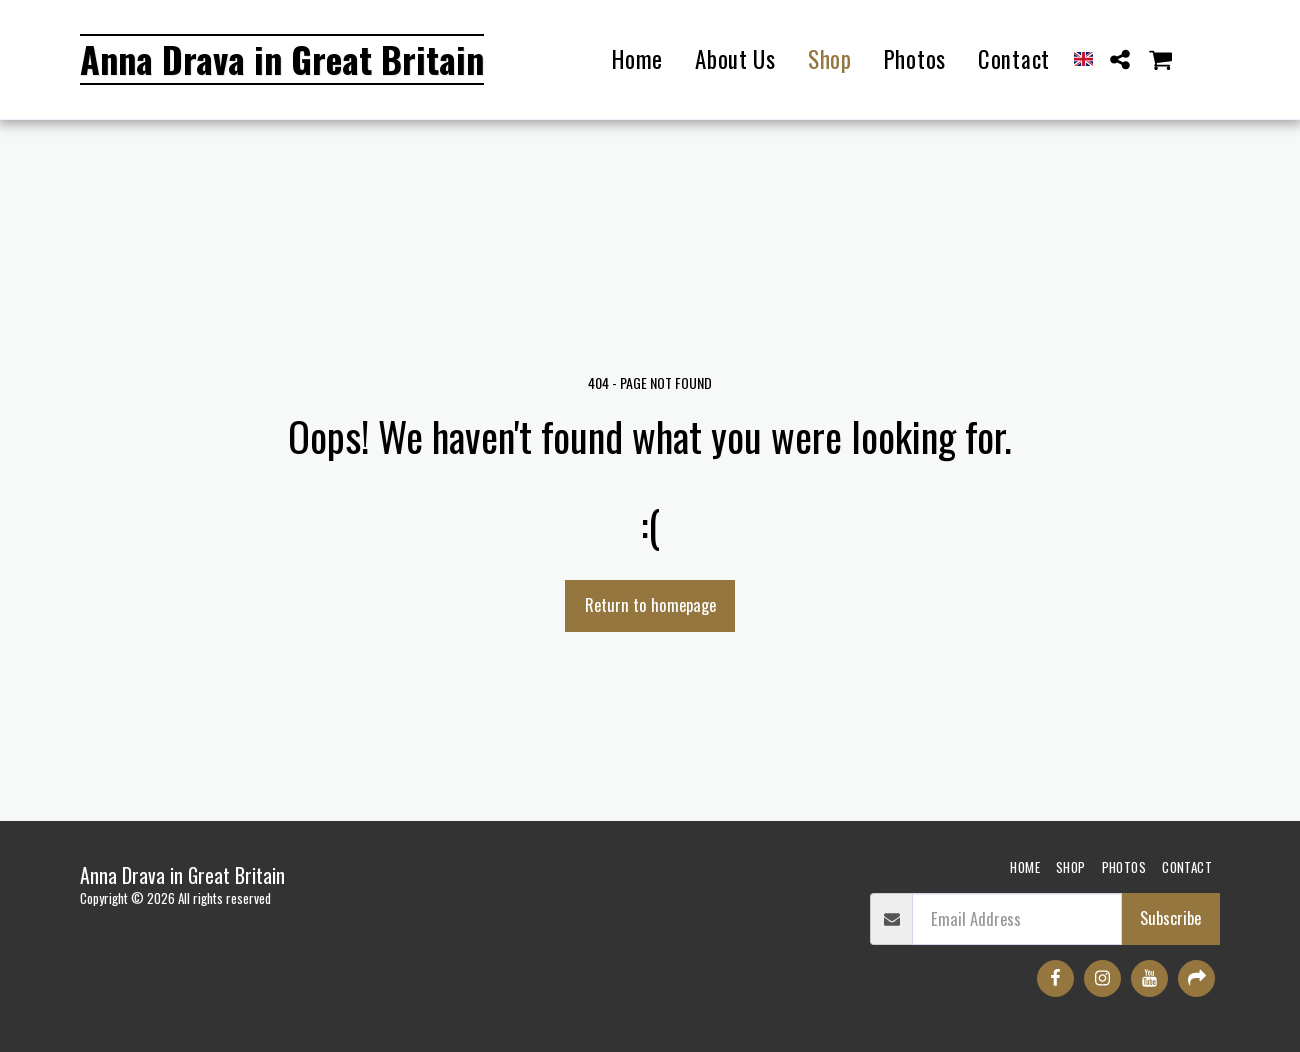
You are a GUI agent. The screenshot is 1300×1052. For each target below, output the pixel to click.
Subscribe (1170, 917)
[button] (1120, 59)
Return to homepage (650, 604)
